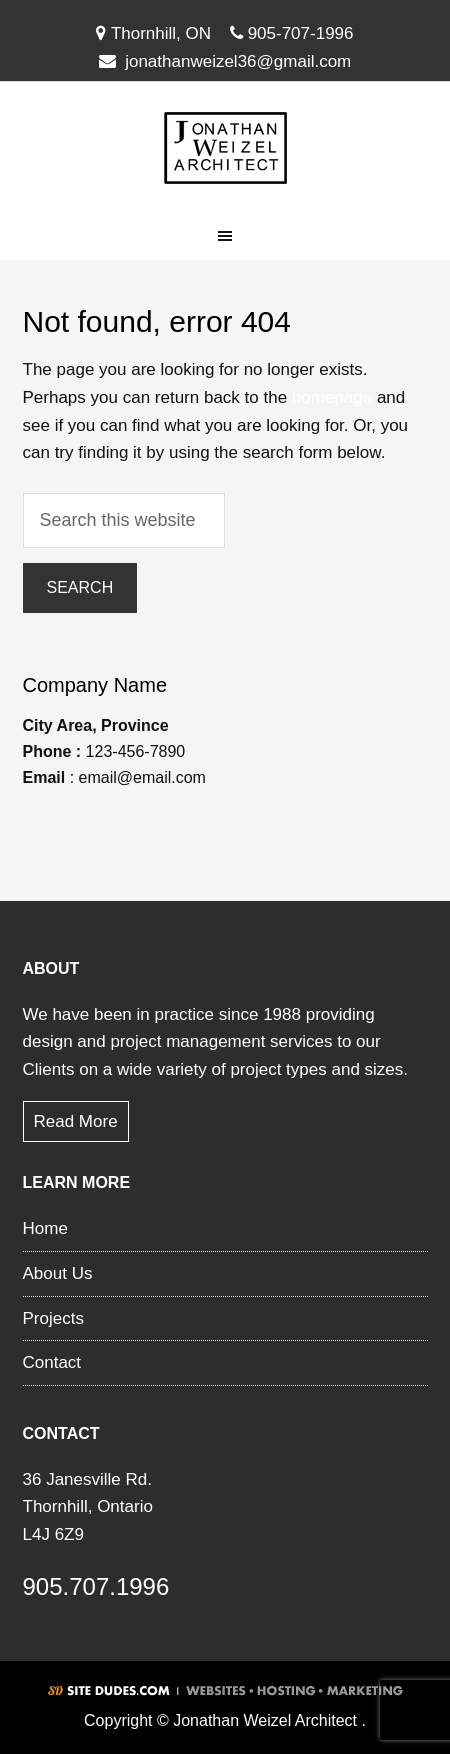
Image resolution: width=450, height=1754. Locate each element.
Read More (76, 1121)
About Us (58, 1273)
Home (45, 1228)
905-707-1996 (292, 33)
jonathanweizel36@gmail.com (238, 61)
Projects (53, 1318)
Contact (52, 1362)
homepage (332, 397)
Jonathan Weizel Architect (225, 148)
